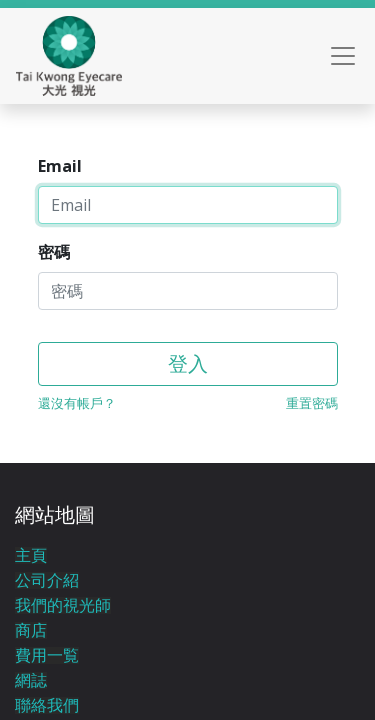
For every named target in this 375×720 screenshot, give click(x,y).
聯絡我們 (47, 705)
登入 (188, 363)
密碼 (54, 252)
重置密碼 (312, 403)
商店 (31, 630)
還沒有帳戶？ (77, 403)
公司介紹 (47, 580)
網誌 (31, 680)
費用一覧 (47, 655)
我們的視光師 (63, 605)
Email (60, 166)
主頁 (31, 555)
